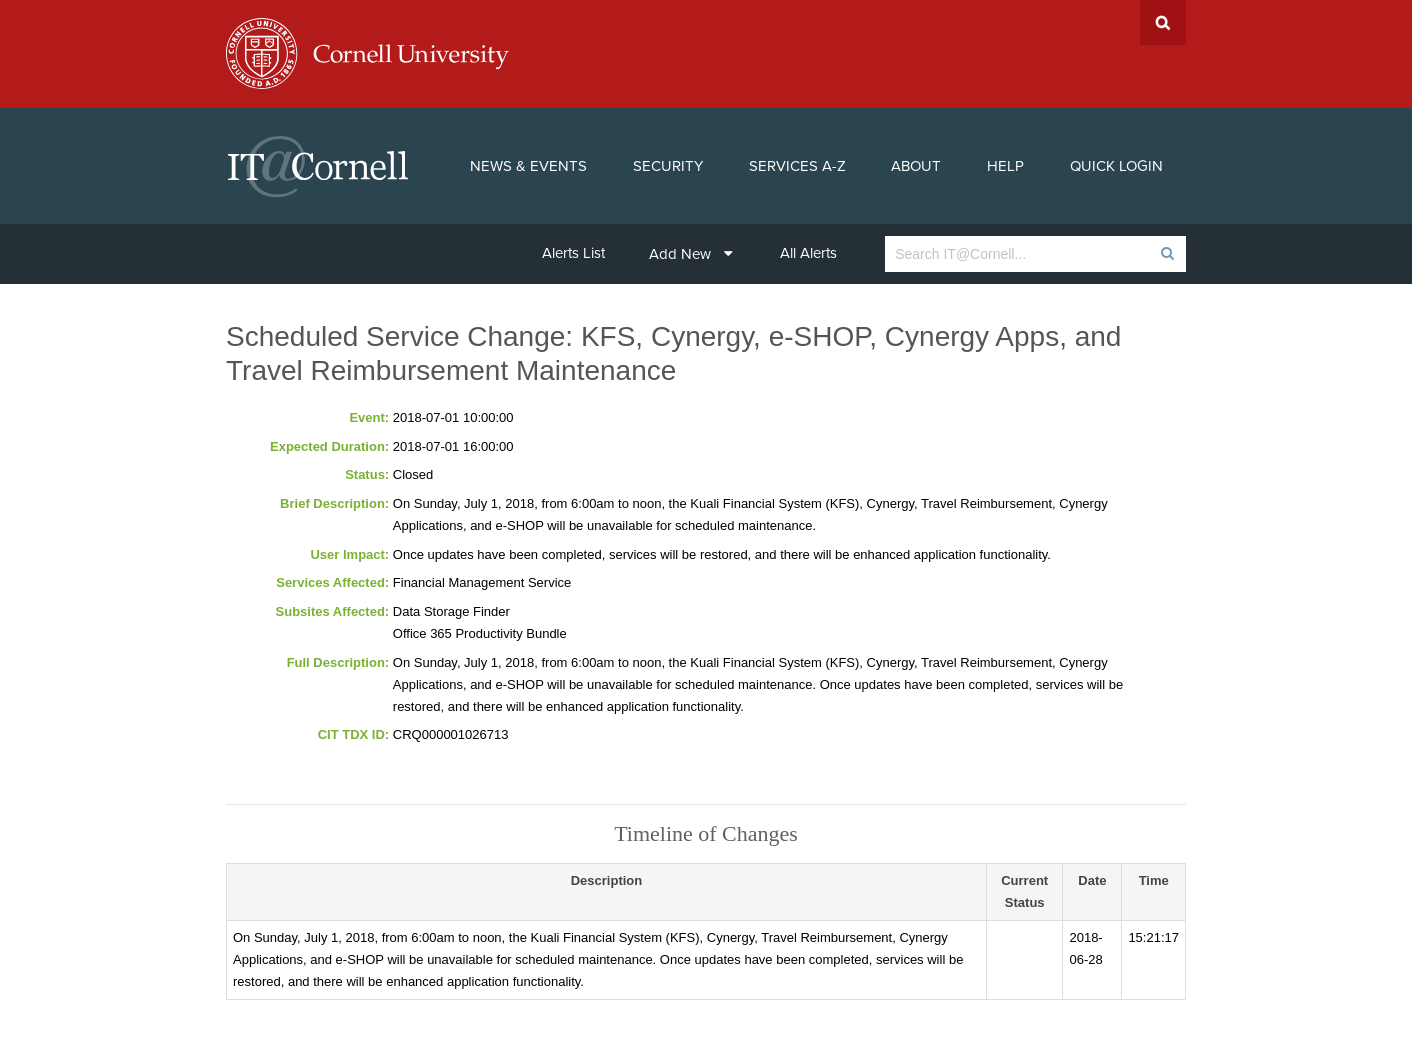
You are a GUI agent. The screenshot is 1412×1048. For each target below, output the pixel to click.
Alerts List (573, 253)
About (916, 166)
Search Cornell (1163, 22)
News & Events (528, 166)
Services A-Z (797, 166)
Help (1005, 166)
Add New (691, 254)
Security (668, 166)
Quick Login (1116, 166)
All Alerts (808, 253)
